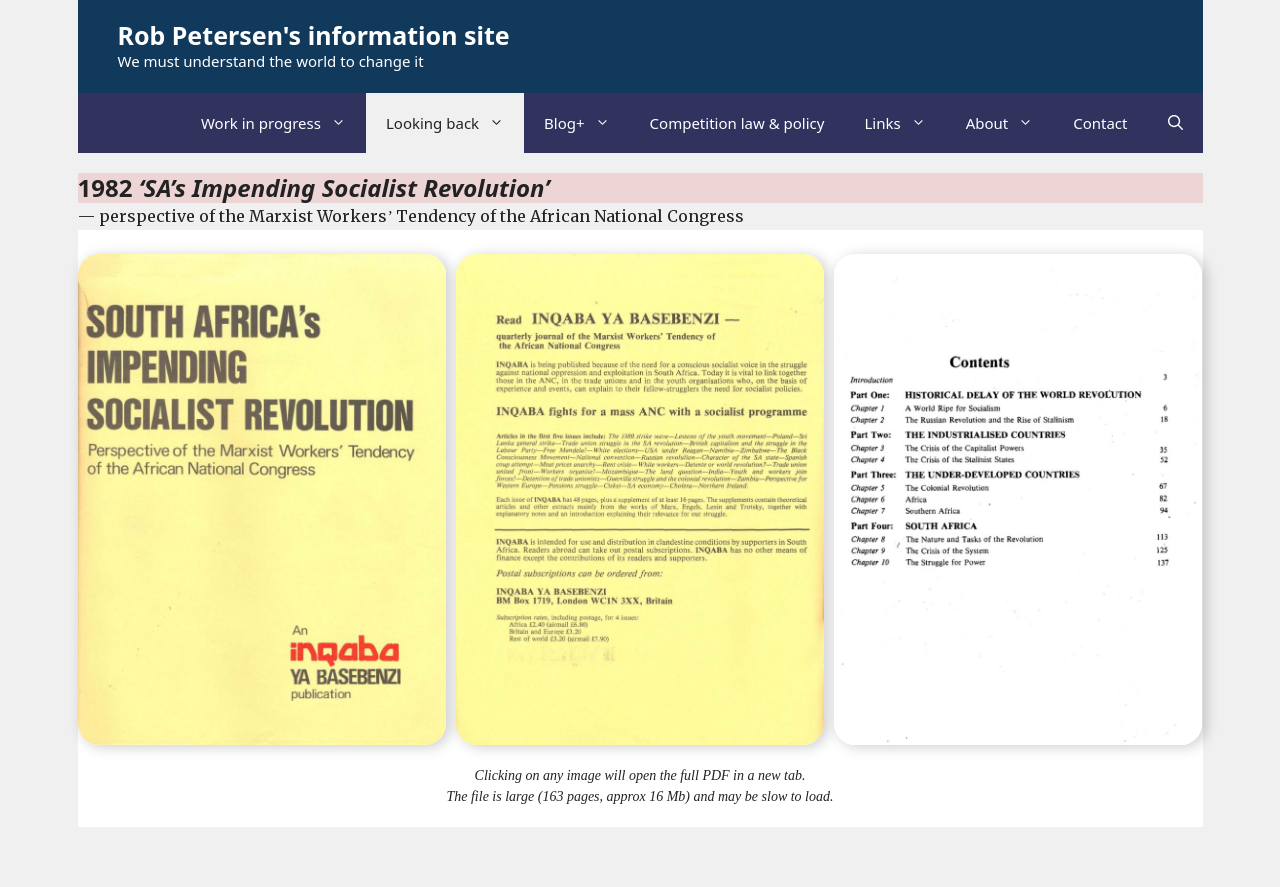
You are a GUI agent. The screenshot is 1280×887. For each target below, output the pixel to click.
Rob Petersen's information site (314, 35)
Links (904, 123)
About (1010, 123)
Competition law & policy (737, 123)
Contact (1100, 123)
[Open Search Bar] (1175, 123)
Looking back (455, 123)
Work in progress (283, 123)
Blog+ (587, 123)
